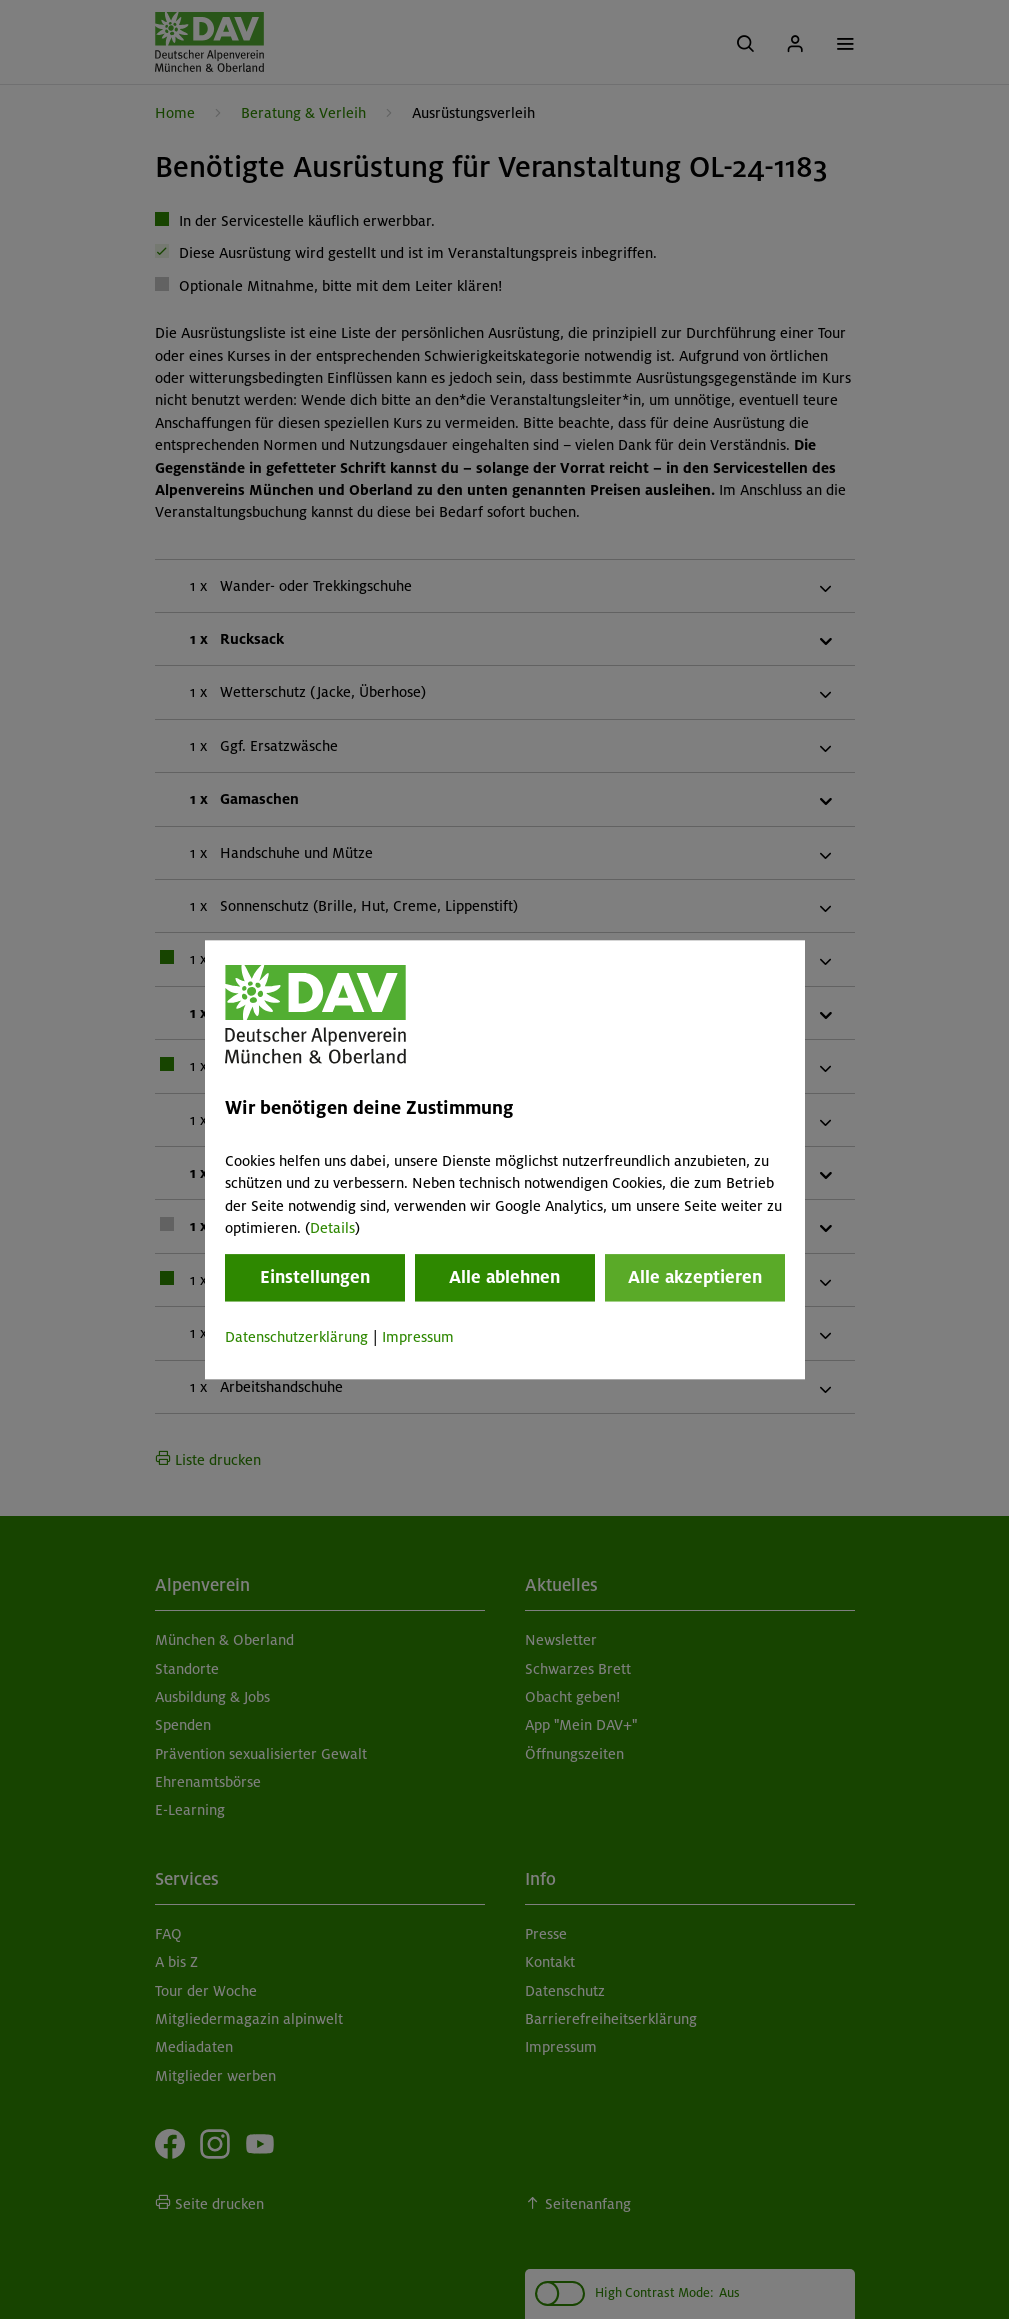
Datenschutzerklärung (296, 1338)
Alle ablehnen (504, 1278)
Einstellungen (315, 1278)
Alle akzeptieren (695, 1278)
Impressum (418, 1338)
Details (332, 1228)
